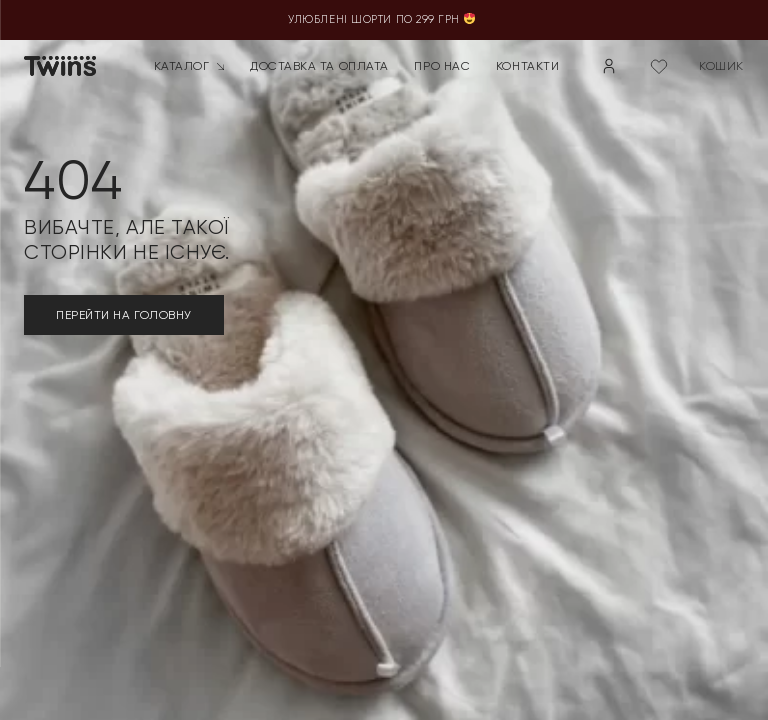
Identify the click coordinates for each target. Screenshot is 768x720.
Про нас (442, 66)
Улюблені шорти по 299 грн (383, 19)
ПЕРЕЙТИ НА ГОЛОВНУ (124, 315)
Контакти (527, 66)
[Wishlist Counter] (659, 66)
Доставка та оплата (319, 66)
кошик (721, 66)
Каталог (189, 66)
